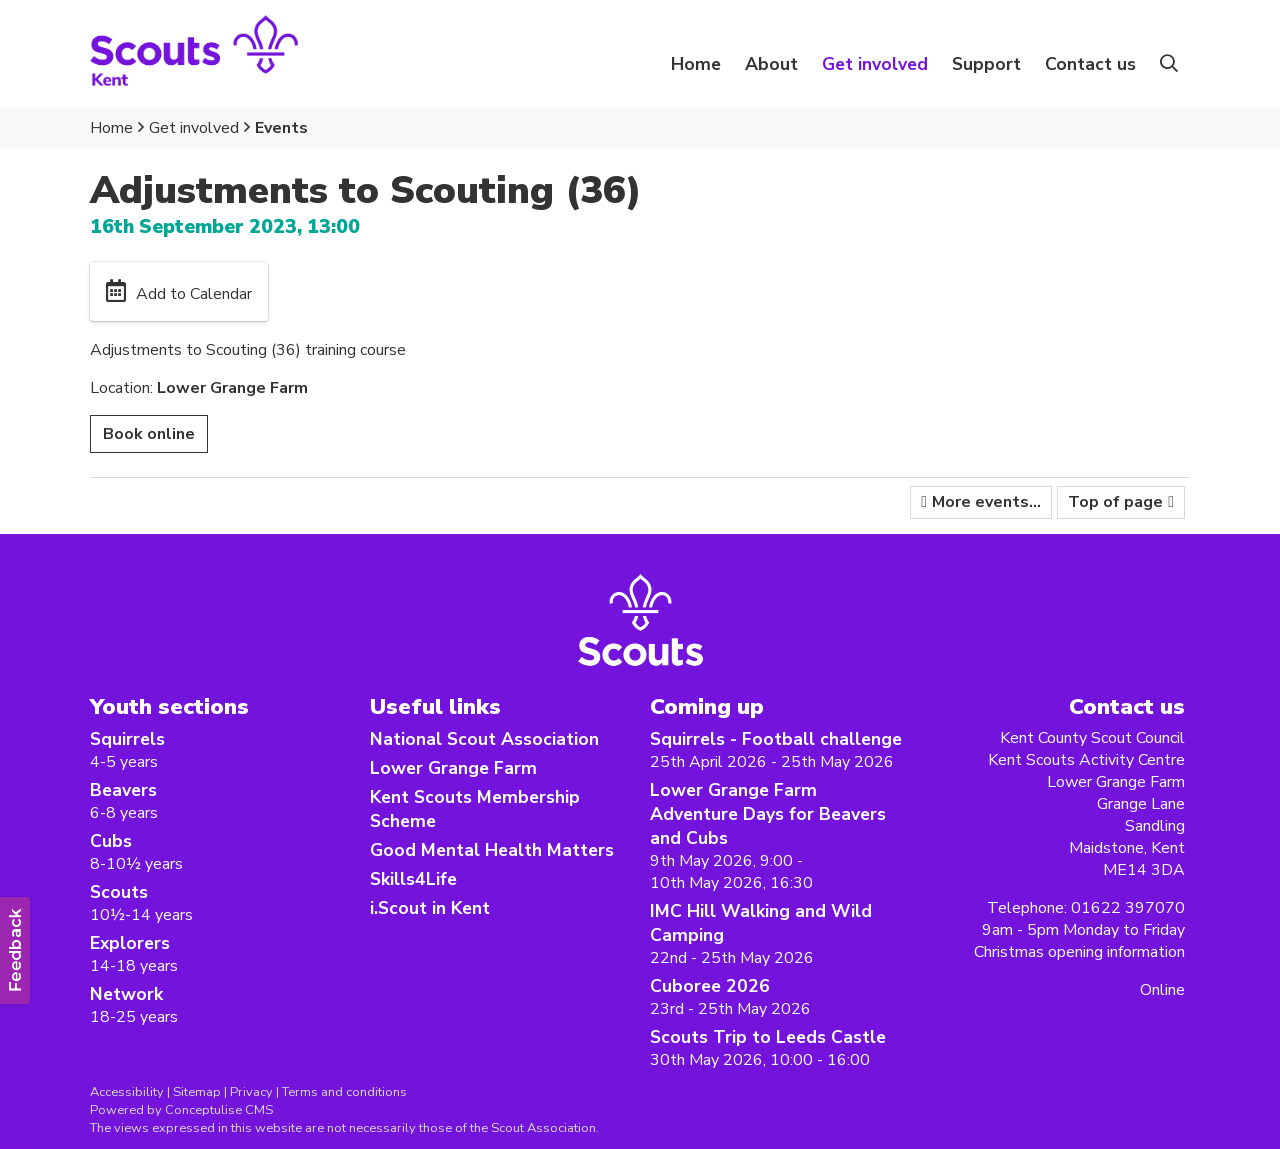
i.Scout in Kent (430, 908)
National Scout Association (484, 739)
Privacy (251, 1092)
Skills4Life (413, 879)
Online (1162, 990)
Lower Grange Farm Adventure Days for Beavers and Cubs (768, 814)
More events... (986, 502)
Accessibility (127, 1092)
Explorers (130, 943)
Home (696, 64)
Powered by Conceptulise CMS (181, 1110)
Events (281, 128)
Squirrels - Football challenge (776, 739)
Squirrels (127, 739)
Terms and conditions (344, 1092)
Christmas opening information (1079, 952)
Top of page (1115, 502)
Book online (149, 434)
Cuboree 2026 (710, 986)
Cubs (111, 841)
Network (126, 994)
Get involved (194, 128)
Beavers (123, 790)
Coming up (707, 706)
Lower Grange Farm (453, 768)
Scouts (119, 892)
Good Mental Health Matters (492, 850)
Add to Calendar (194, 294)
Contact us (1090, 64)
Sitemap (197, 1092)
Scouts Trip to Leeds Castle (768, 1037)
